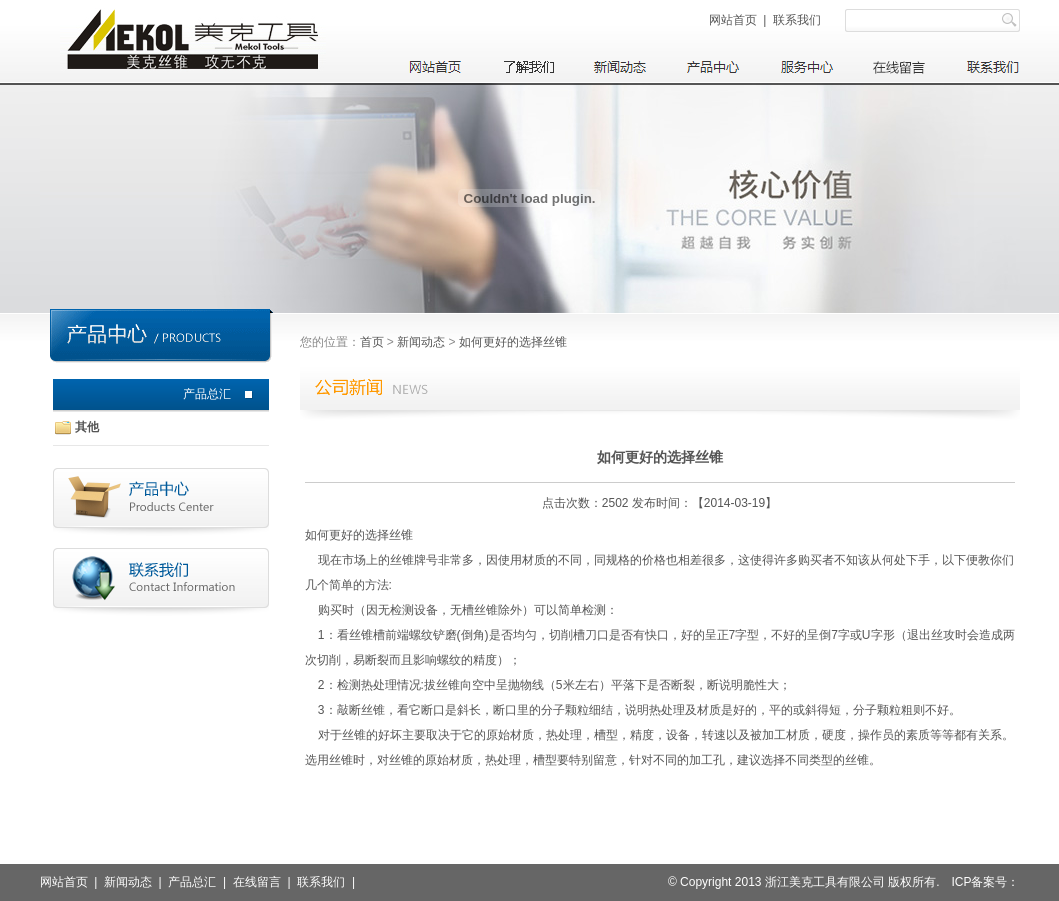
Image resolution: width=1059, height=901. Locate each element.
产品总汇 (207, 394)
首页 (372, 342)
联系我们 (797, 20)
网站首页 (733, 20)
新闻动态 (421, 342)
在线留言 (257, 882)
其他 (87, 427)
